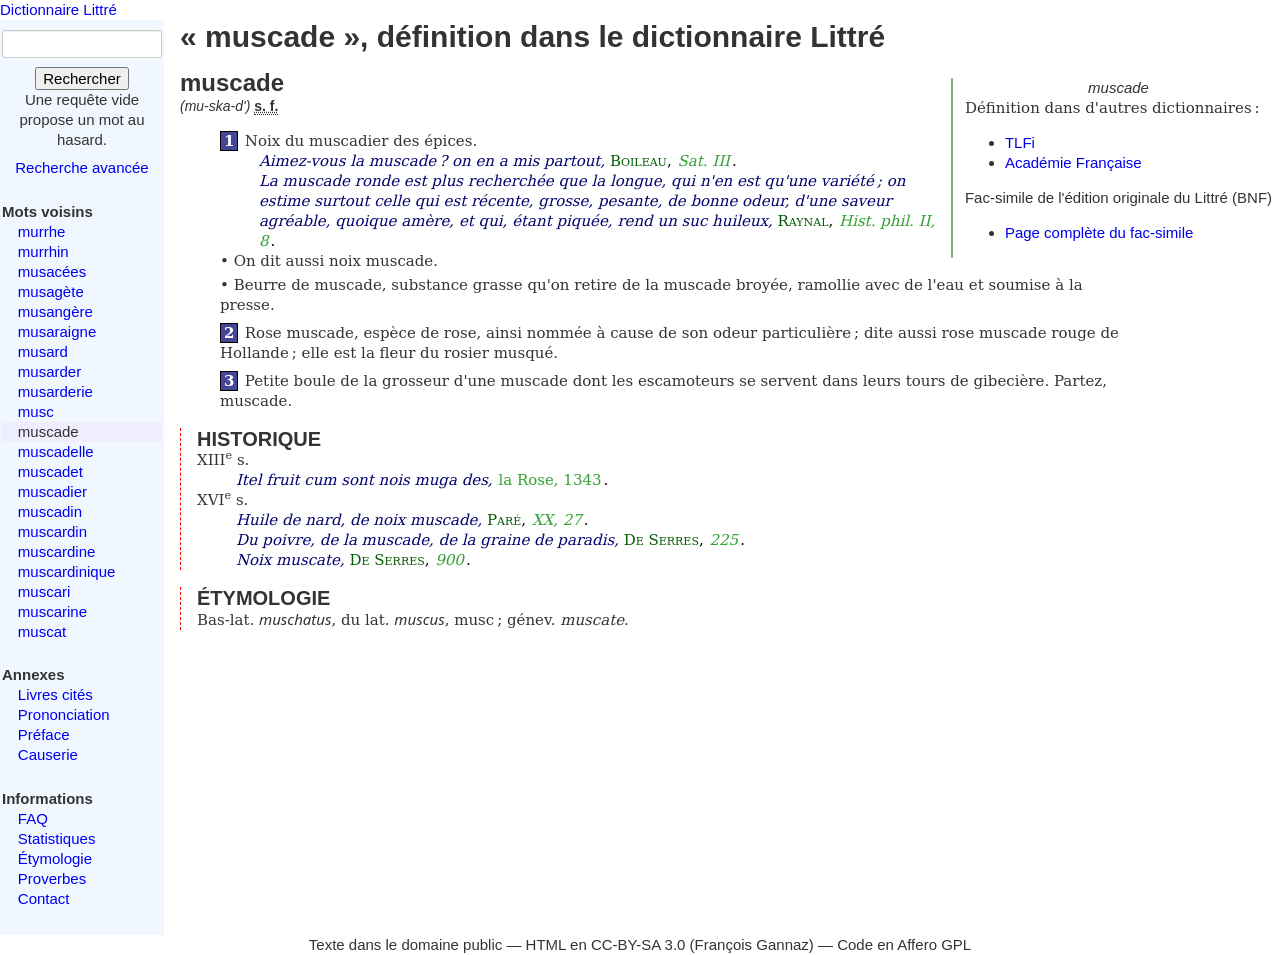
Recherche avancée (81, 167)
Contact (44, 898)
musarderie (55, 391)
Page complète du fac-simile (1099, 232)
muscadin (50, 511)
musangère (55, 311)
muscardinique (67, 571)
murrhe (42, 231)
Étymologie (55, 858)
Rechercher (82, 78)
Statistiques (57, 838)
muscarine (52, 611)
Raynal (803, 221)
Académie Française (1073, 162)
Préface (44, 734)
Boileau (638, 161)
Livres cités (55, 694)
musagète (51, 291)
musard (43, 351)
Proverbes (52, 878)
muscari (44, 591)
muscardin (52, 531)
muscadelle (56, 451)
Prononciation (64, 714)
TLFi (1020, 142)
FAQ (33, 818)
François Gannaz (752, 944)
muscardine (57, 551)
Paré (504, 520)
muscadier (52, 491)
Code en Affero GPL (904, 944)
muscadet (50, 471)
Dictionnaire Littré (58, 9)
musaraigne (57, 331)
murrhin (43, 251)
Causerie (48, 754)
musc (36, 411)
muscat (42, 631)
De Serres (661, 540)
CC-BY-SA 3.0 (638, 944)
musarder (49, 371)
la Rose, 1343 (549, 480)
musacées (52, 271)
